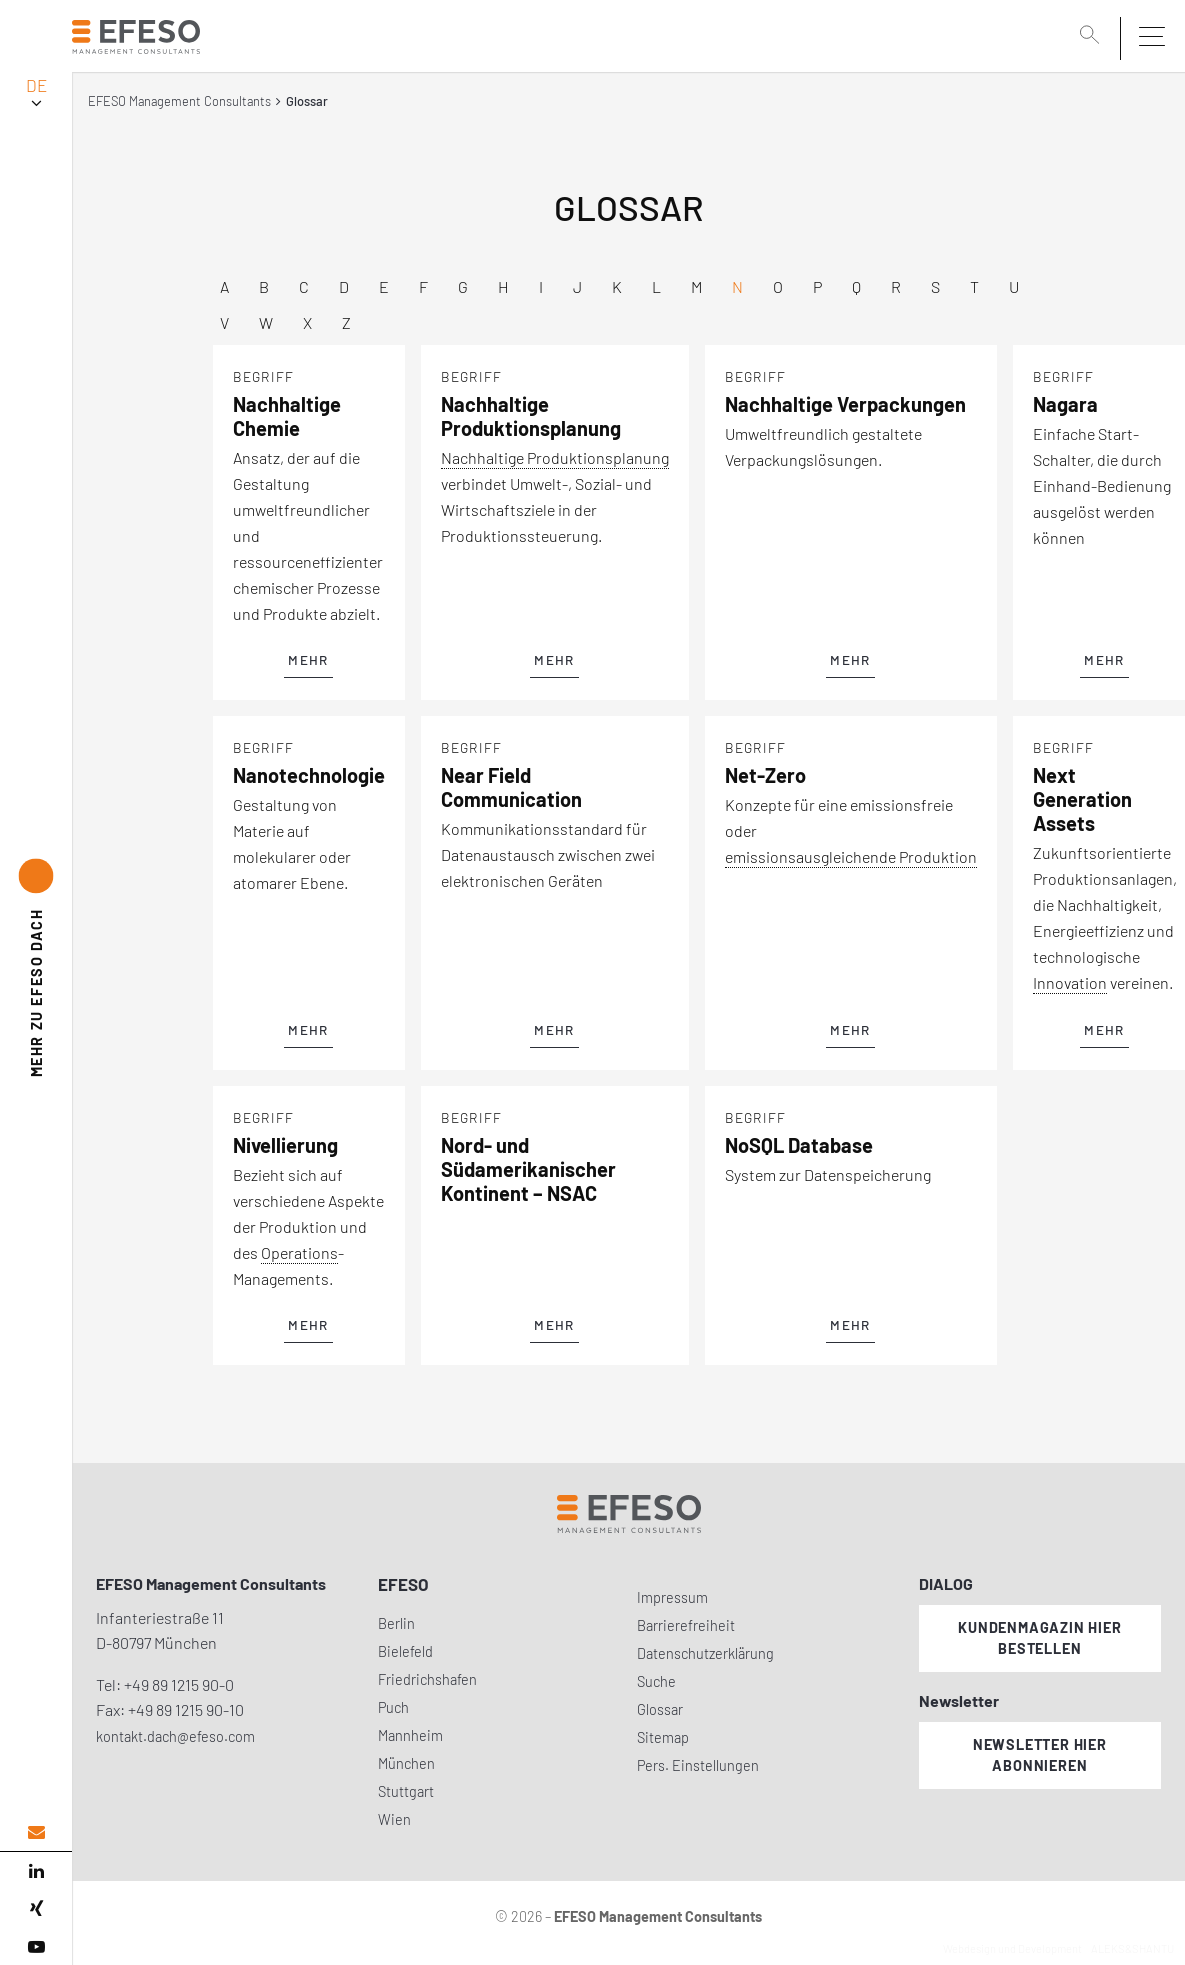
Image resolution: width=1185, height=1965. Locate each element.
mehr (308, 660)
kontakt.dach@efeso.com (175, 1736)
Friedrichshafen (427, 1679)
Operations (299, 1252)
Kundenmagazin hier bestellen (1039, 1638)
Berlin (396, 1623)
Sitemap (663, 1737)
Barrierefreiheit (686, 1625)
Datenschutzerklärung (705, 1653)
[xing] (36, 1909)
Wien (394, 1819)
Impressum (672, 1597)
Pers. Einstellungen (698, 1765)
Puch (393, 1707)
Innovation (1070, 982)
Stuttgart (406, 1791)
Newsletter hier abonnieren (1040, 1755)
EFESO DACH (36, 992)
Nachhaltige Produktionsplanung (555, 457)
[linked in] (36, 1871)
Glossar (660, 1709)
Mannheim (410, 1735)
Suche (656, 1681)
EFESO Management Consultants (179, 101)
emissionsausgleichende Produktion (851, 856)
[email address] (36, 1832)
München (406, 1763)
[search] (1093, 37)
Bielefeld (405, 1651)
